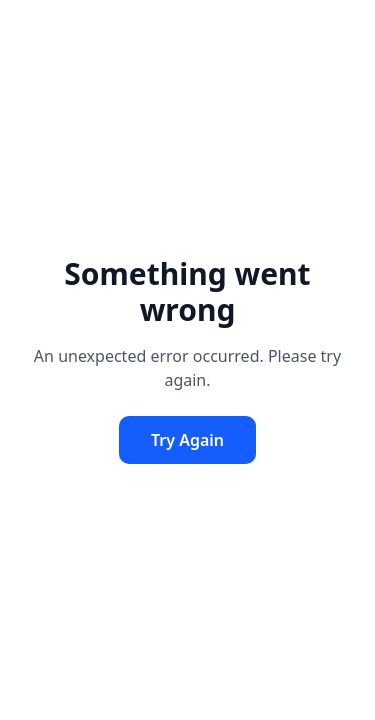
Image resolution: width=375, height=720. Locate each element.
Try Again (187, 440)
